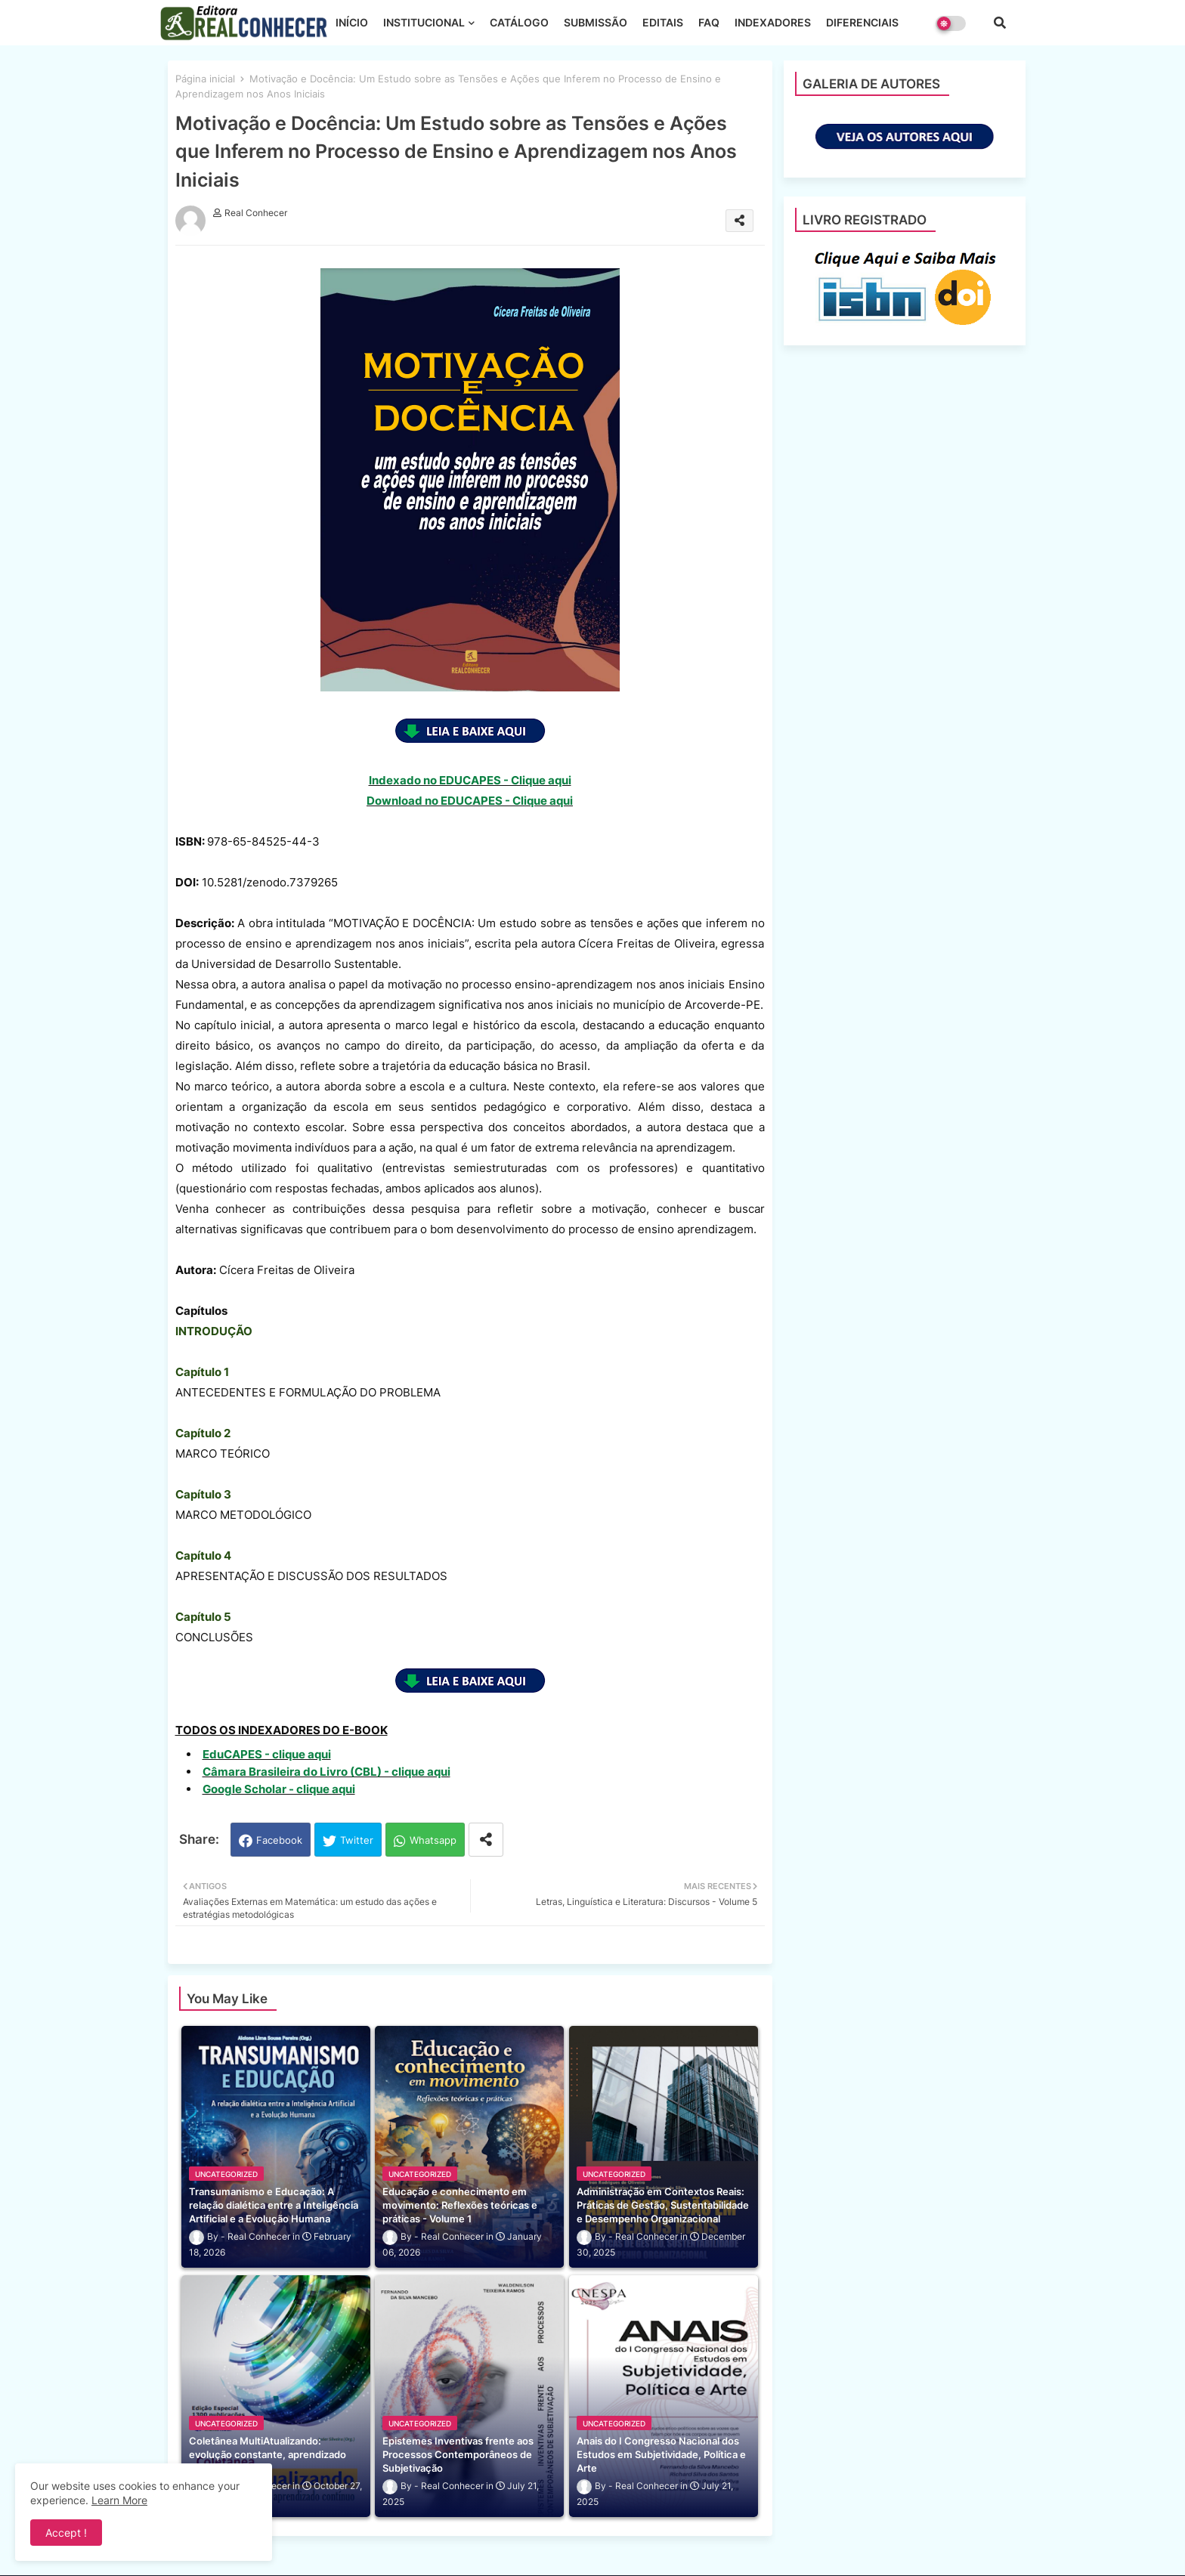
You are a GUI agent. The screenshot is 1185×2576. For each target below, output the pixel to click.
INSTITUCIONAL (424, 22)
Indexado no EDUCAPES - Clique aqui (470, 780)
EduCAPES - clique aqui (267, 1754)
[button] (1000, 23)
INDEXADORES (773, 22)
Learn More (119, 2500)
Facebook (279, 1840)
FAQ (708, 22)
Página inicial (205, 79)
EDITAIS (662, 22)
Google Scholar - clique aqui (279, 1789)
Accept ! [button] (66, 2532)
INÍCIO (352, 22)
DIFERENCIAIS (862, 22)
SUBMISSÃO (595, 22)
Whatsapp (433, 1840)
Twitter (356, 1840)
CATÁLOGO (519, 22)
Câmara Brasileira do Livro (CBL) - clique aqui (326, 1771)
